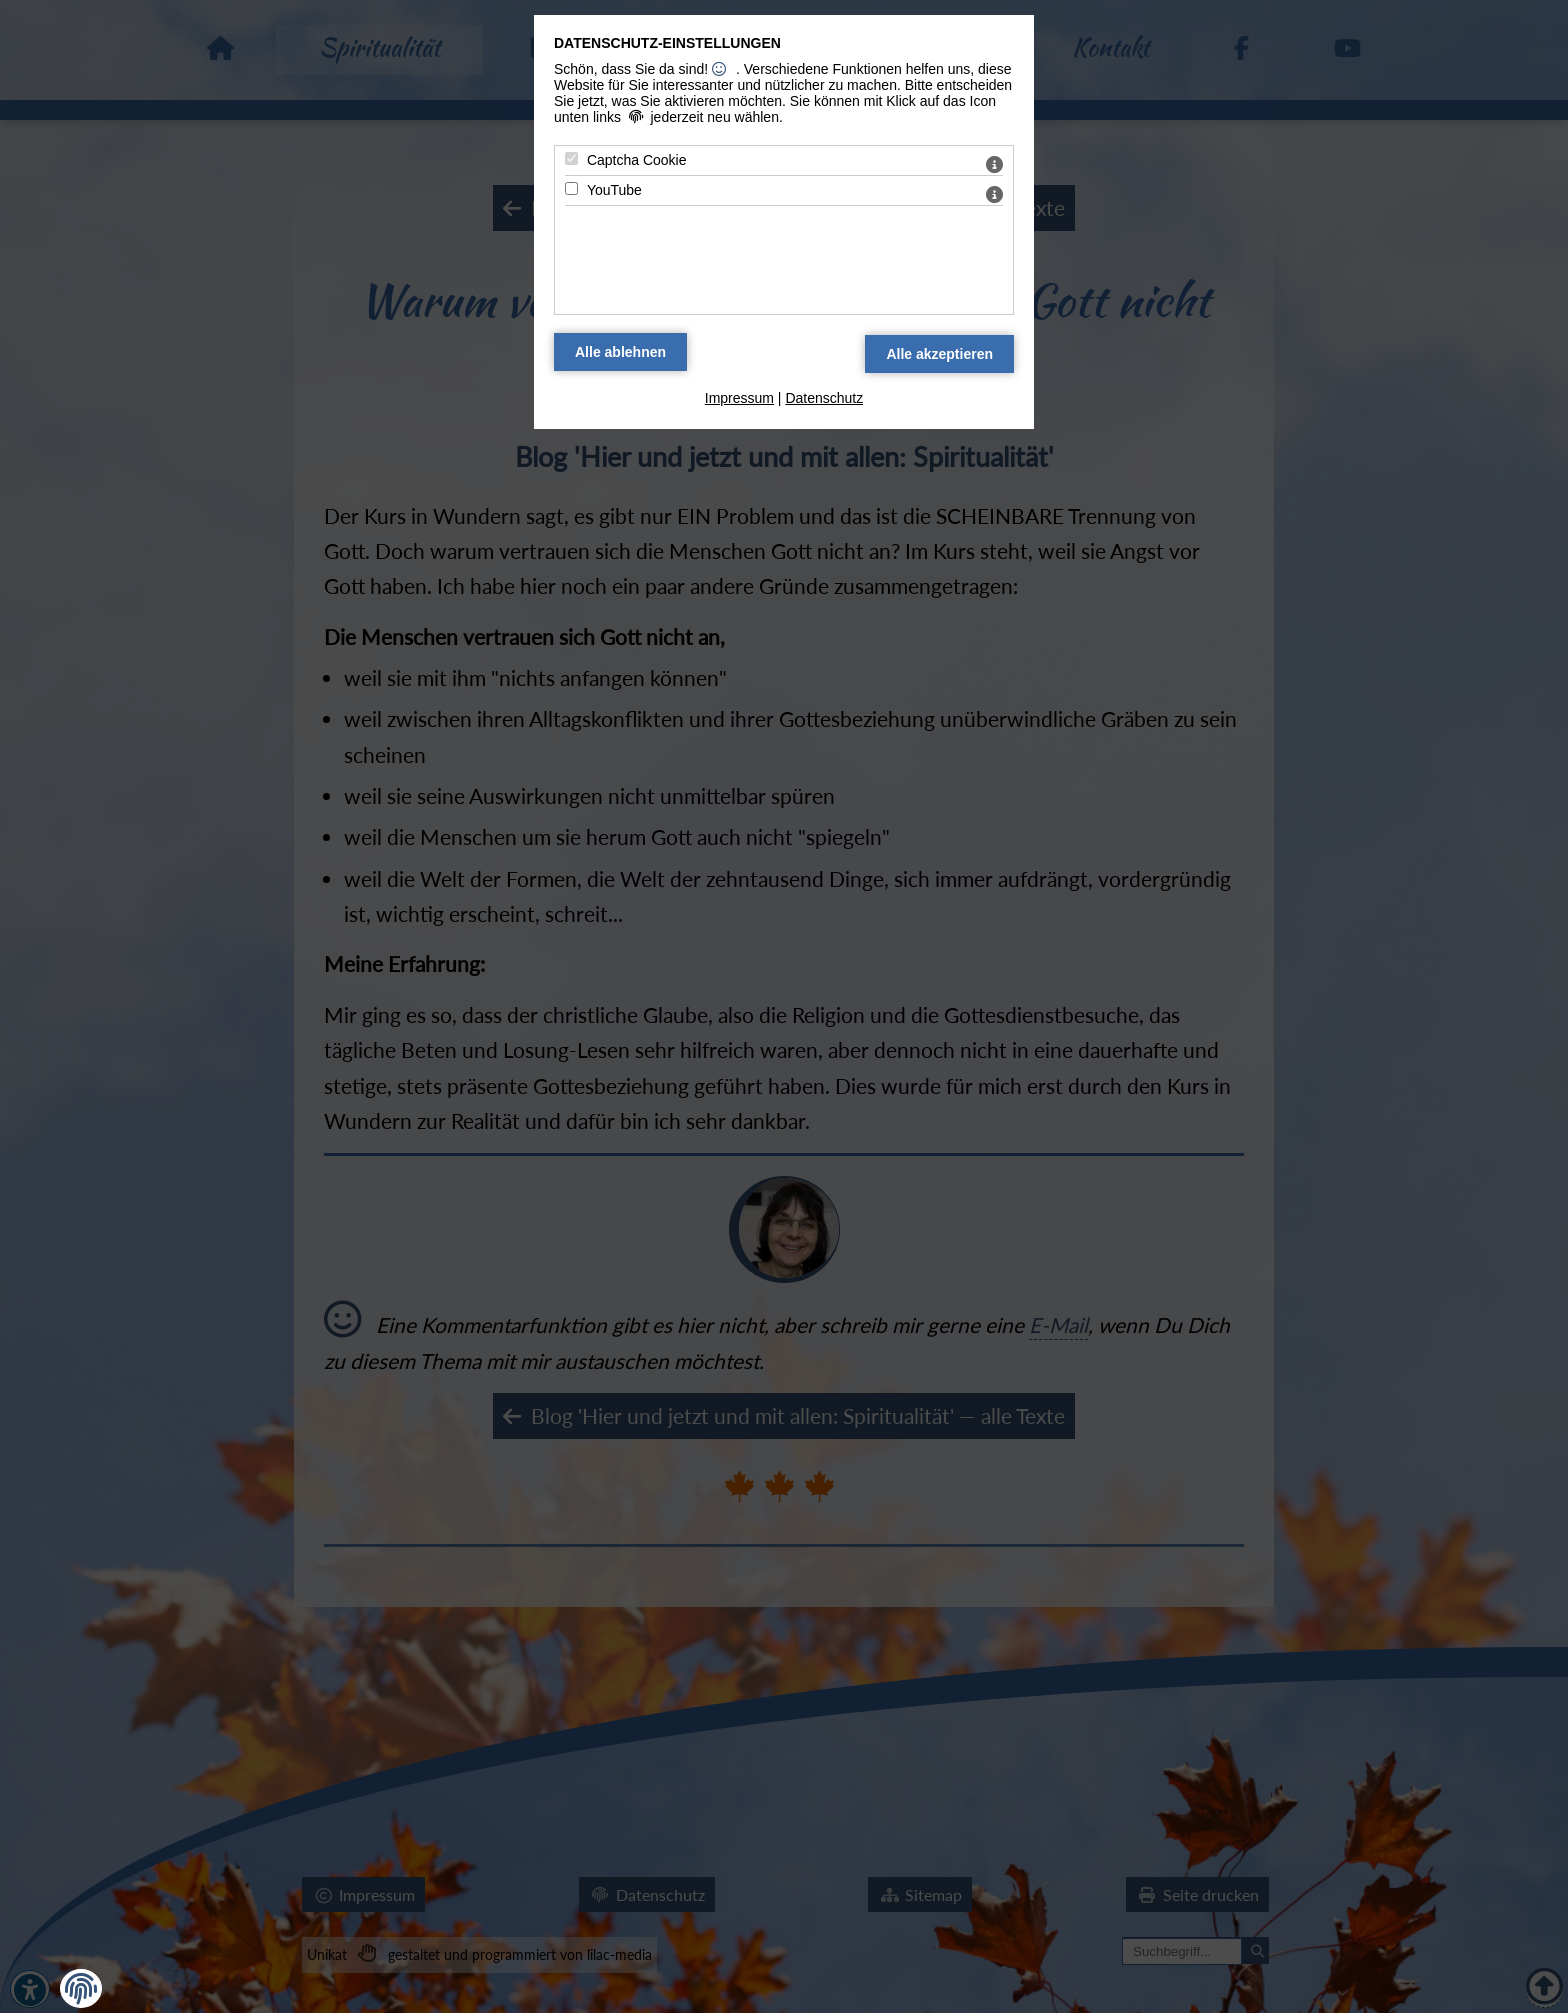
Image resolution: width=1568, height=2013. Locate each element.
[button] (81, 1989)
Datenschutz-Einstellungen (667, 43)
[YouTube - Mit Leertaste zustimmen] (571, 188)
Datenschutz (824, 398)
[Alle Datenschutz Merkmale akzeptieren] (939, 354)
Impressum (739, 398)
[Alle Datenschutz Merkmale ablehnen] (620, 352)
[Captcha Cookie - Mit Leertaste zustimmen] (571, 158)
